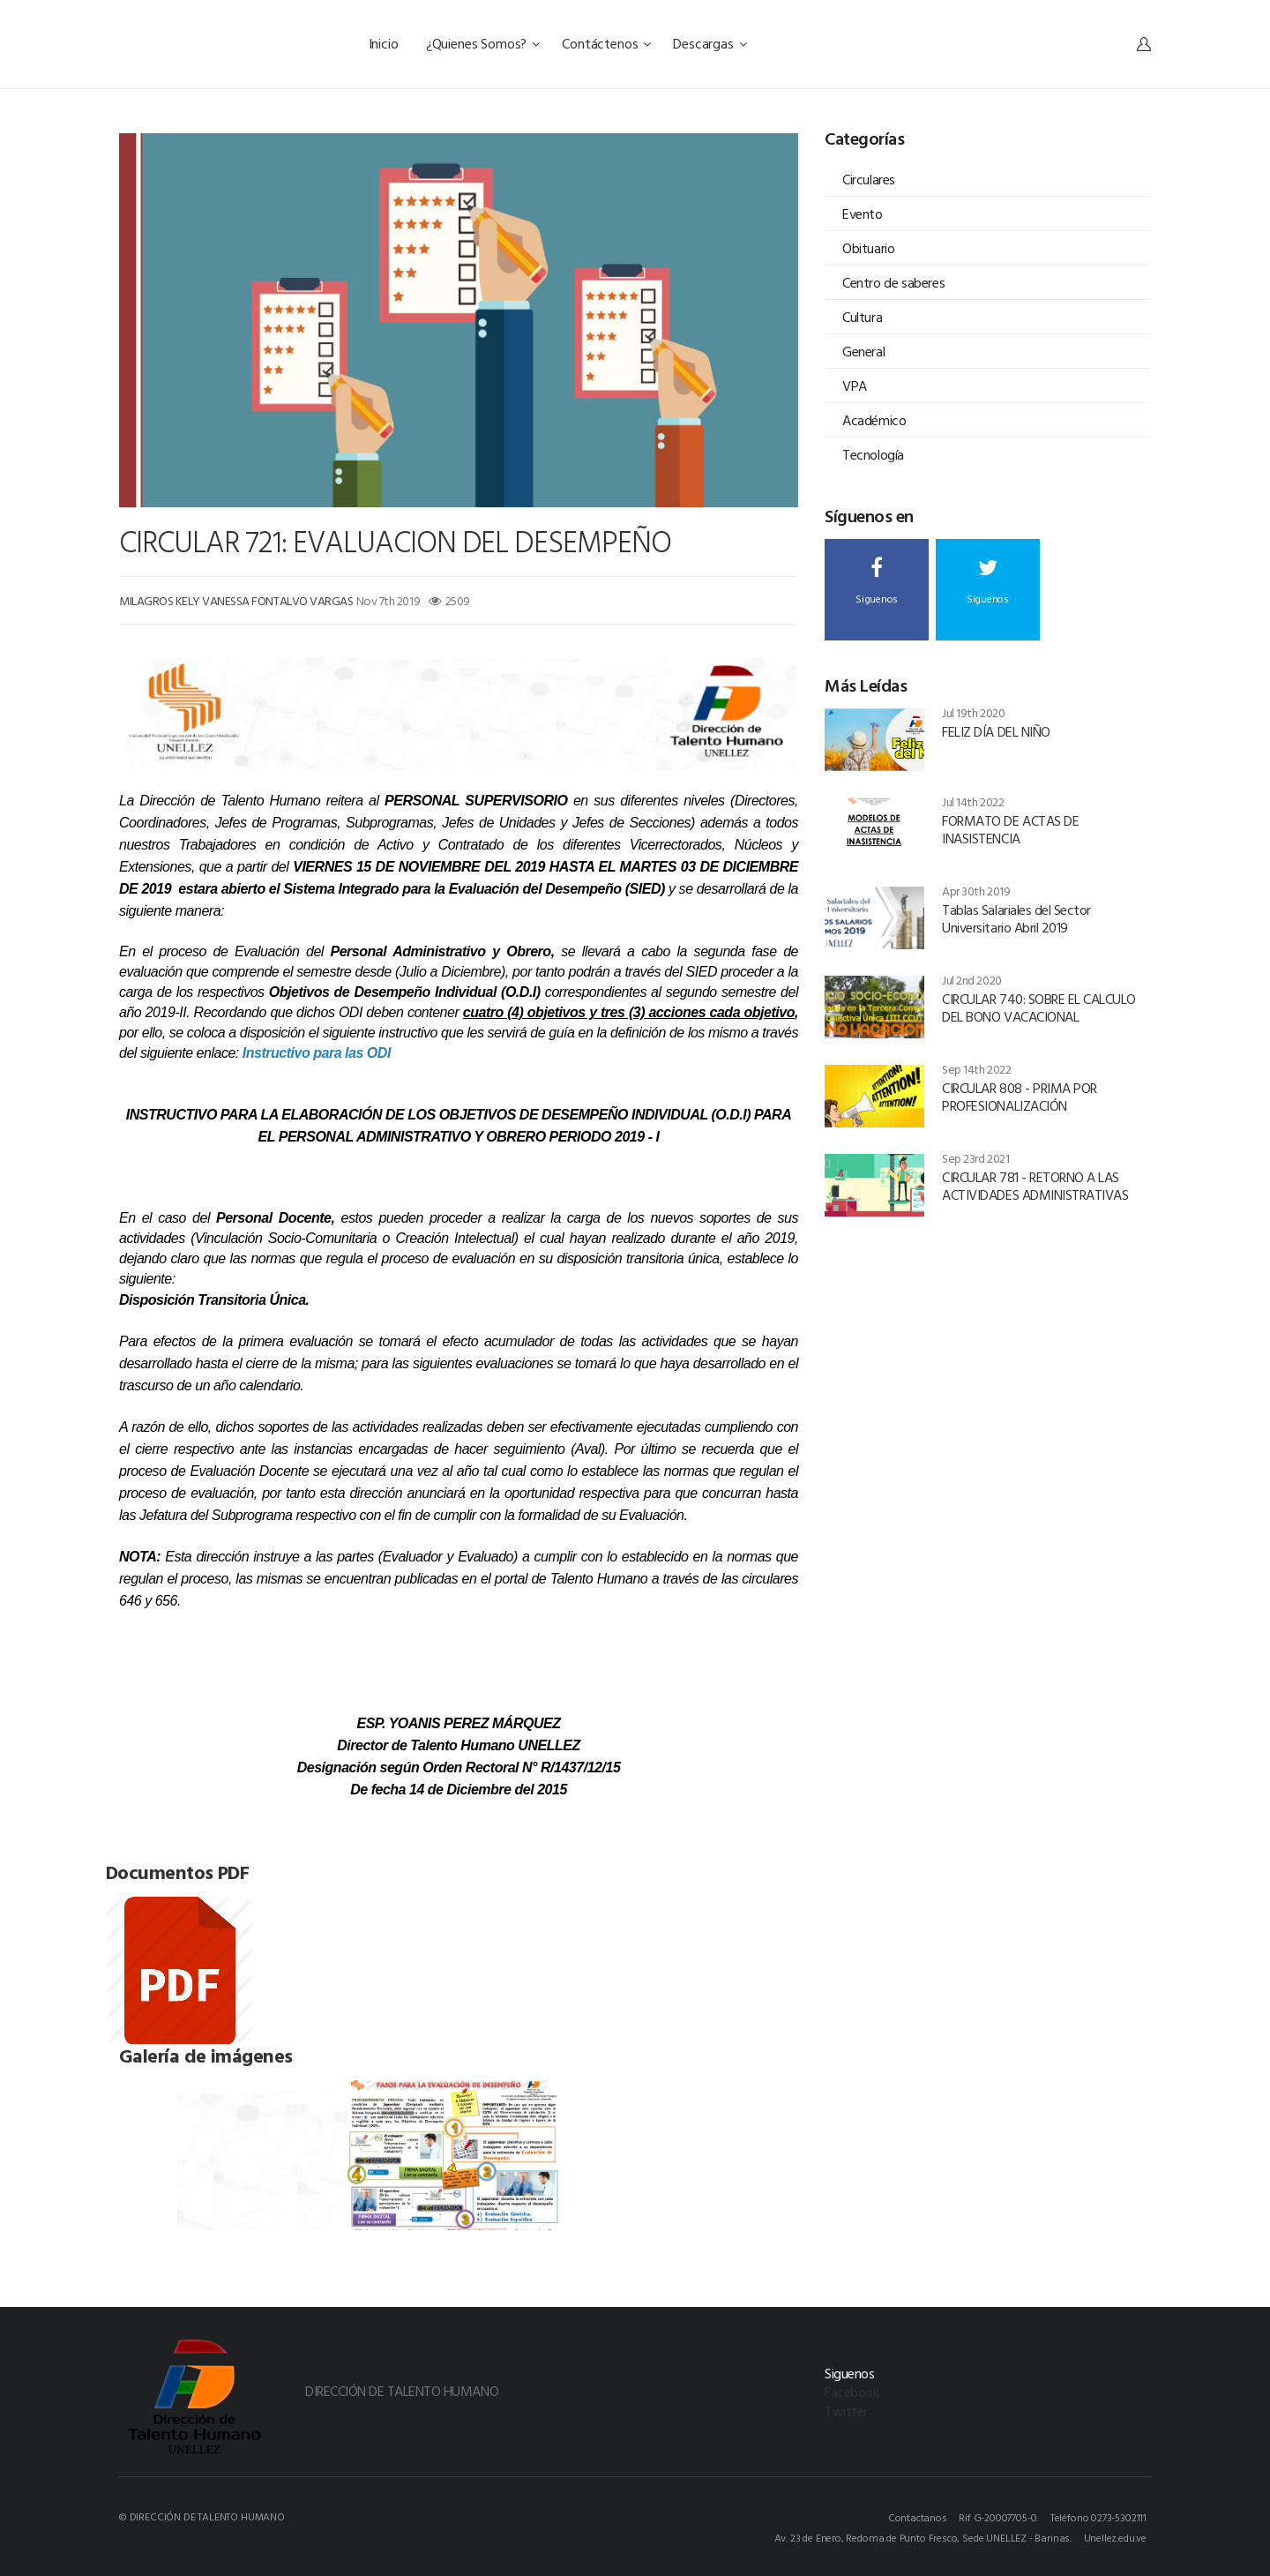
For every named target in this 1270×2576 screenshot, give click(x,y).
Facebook (851, 2391)
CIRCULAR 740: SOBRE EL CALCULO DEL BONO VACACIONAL (1039, 1007)
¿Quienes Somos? (483, 43)
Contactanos (917, 2517)
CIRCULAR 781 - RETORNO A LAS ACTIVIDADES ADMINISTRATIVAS (1035, 1185)
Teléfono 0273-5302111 (1098, 2517)
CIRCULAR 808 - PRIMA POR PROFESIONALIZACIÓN (1019, 1096)
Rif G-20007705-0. (998, 2517)
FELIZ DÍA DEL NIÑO (996, 731)
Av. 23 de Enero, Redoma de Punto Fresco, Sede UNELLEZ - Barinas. (923, 2537)
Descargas (709, 43)
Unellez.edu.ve (1115, 2537)
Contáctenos (606, 43)
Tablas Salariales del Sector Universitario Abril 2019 (1016, 918)
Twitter (846, 2411)
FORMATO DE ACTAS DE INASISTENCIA (1010, 829)
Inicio (385, 43)
